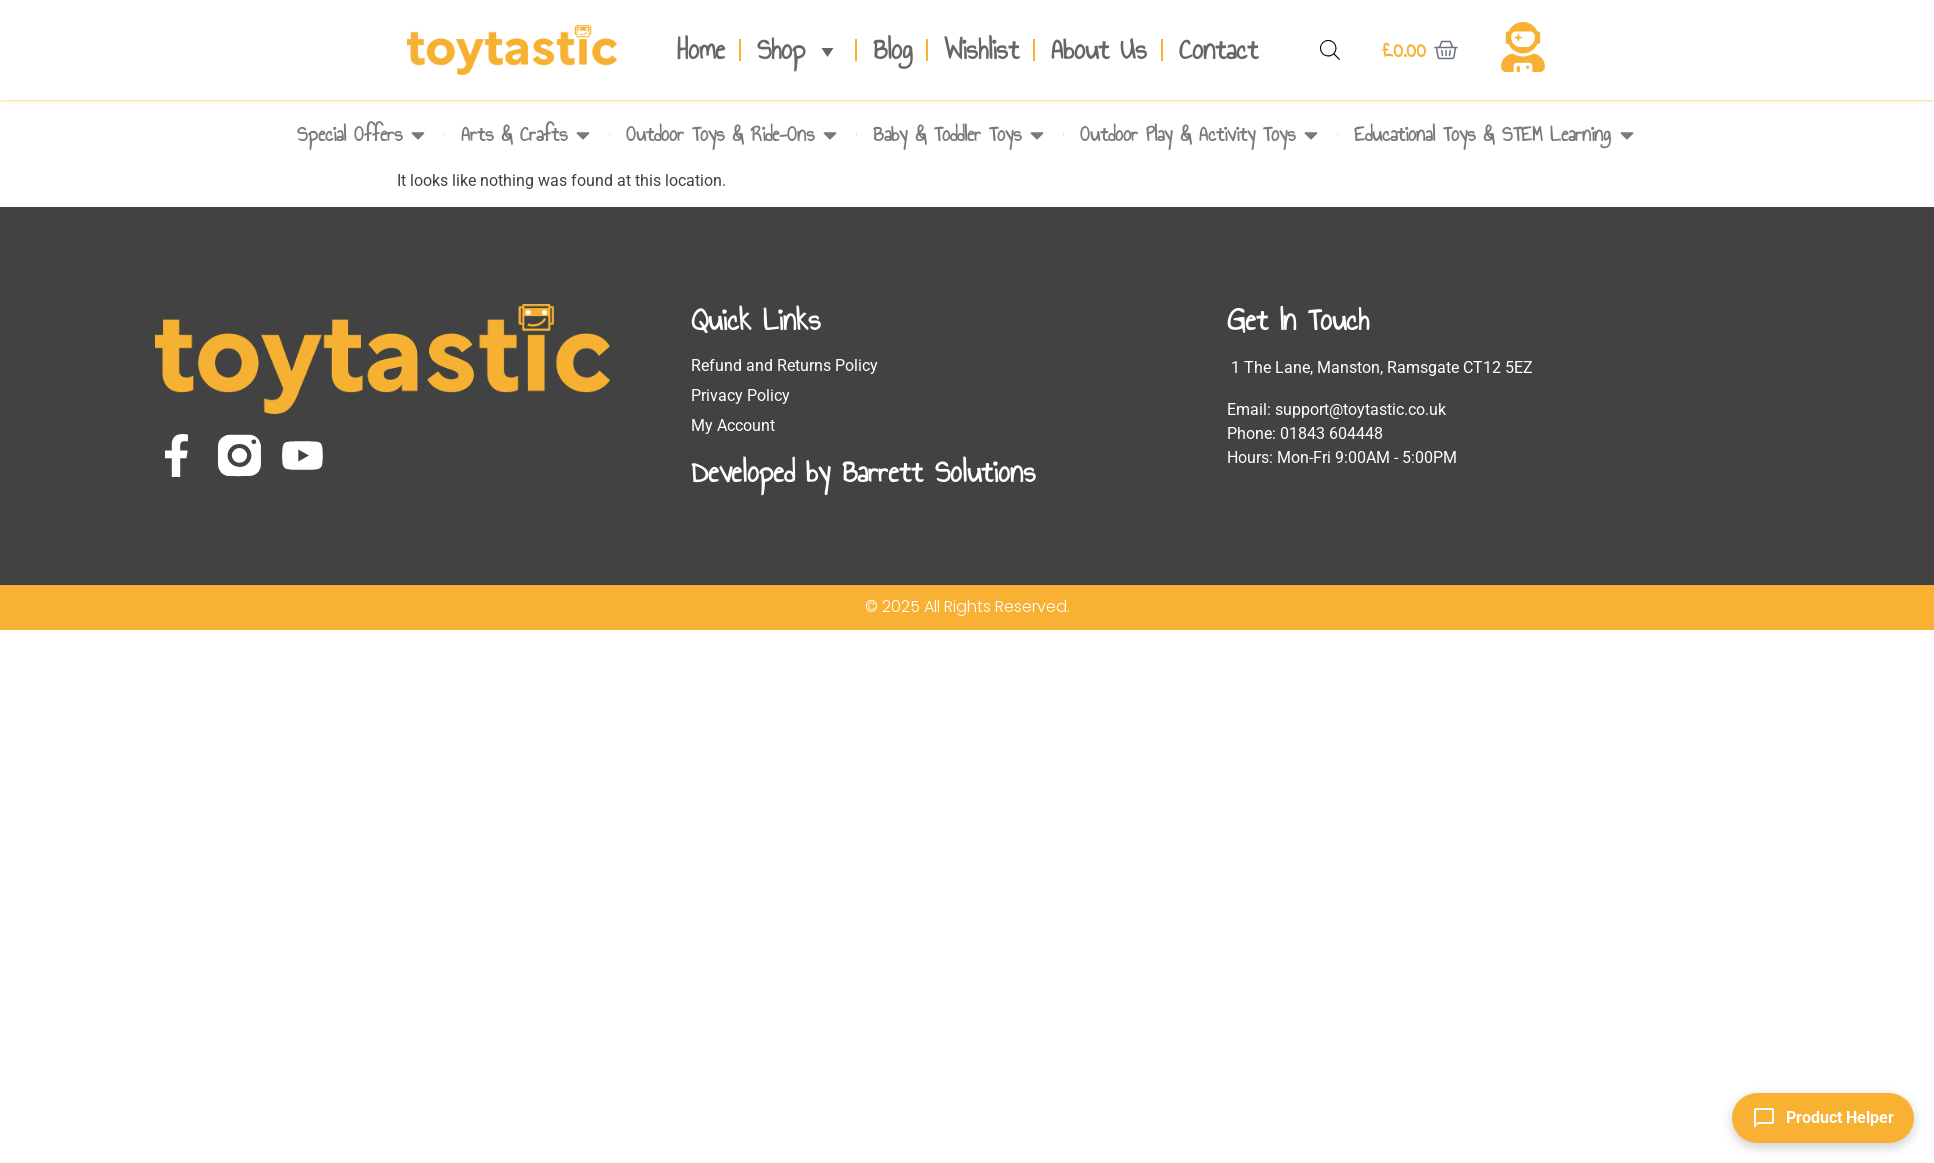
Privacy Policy (740, 395)
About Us (1099, 49)
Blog (892, 49)
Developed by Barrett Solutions (863, 472)
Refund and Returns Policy (784, 365)
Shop (799, 49)
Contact (1218, 49)
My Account (733, 425)
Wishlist (981, 49)
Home (701, 49)
